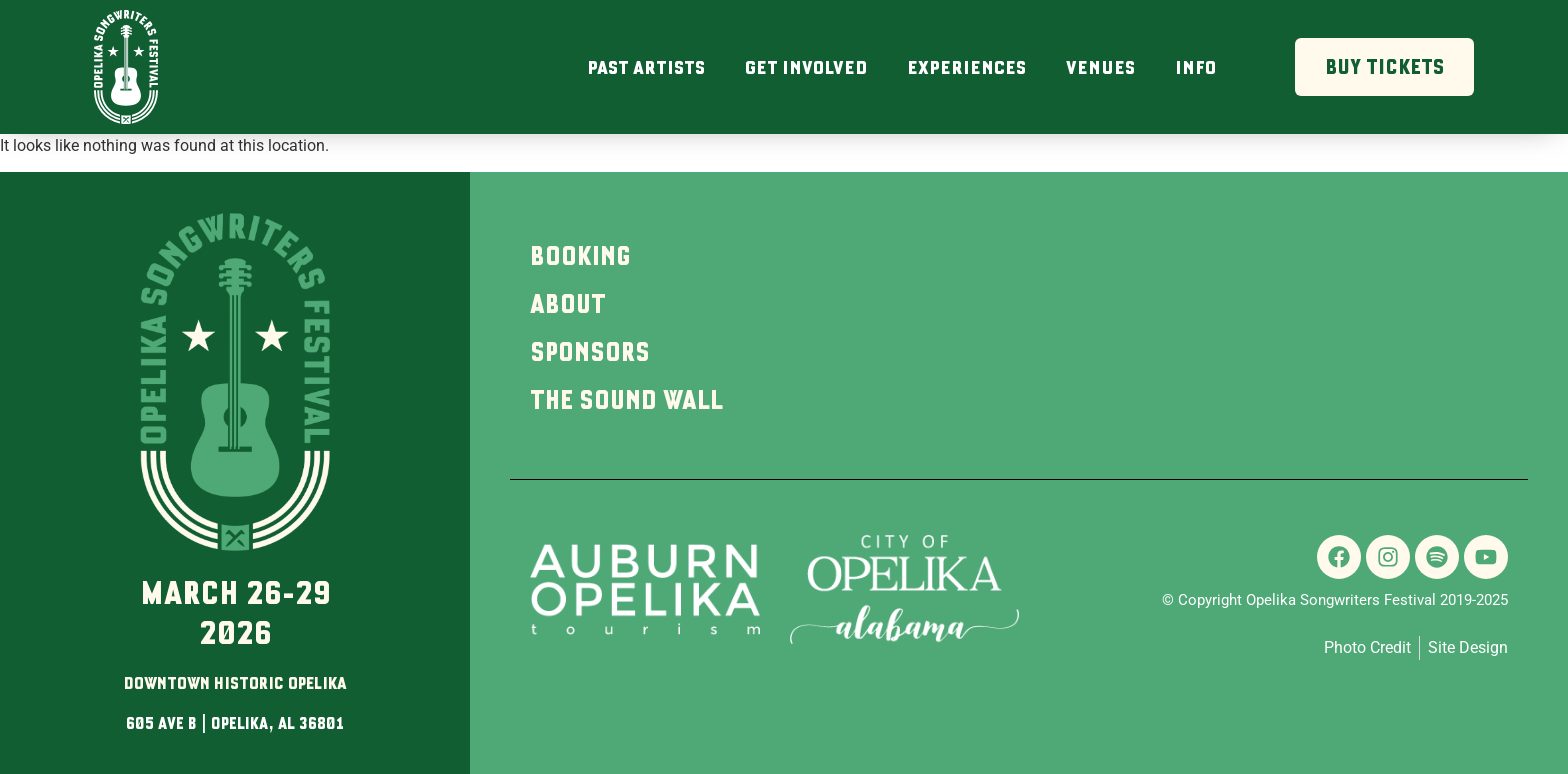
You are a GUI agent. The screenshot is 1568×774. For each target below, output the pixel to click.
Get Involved (806, 67)
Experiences (966, 67)
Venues (1100, 67)
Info (1195, 67)
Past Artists (646, 67)
